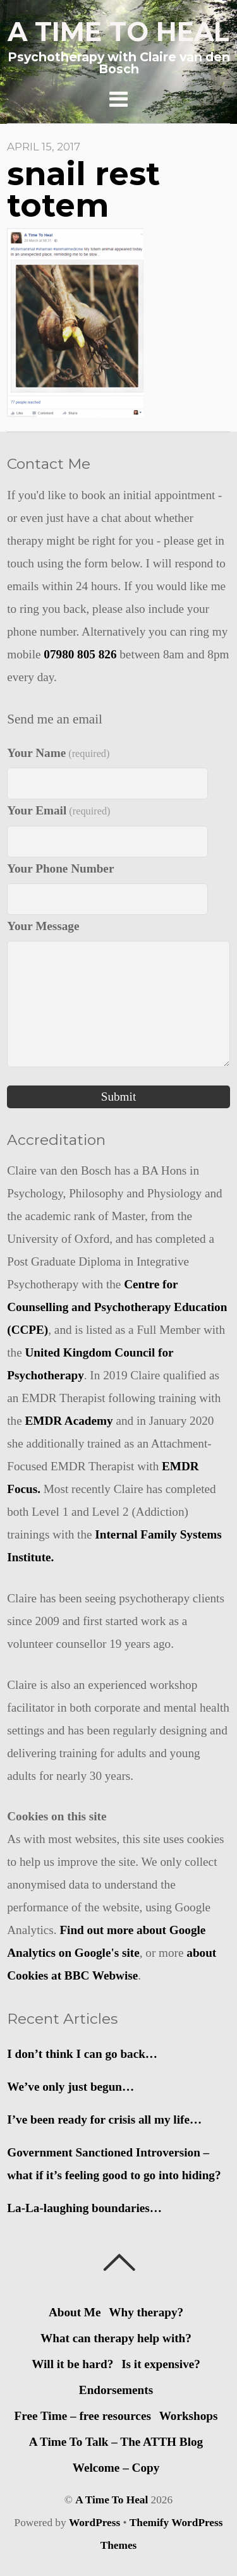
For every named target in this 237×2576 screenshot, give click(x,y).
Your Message (43, 926)
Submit (118, 1096)
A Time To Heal (111, 2500)
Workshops (188, 2415)
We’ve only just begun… (70, 2086)
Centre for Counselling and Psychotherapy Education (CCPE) (117, 1307)
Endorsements (116, 2390)
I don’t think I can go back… (82, 2053)
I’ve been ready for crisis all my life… (104, 2119)
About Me (75, 2312)
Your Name (58, 752)
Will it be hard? (72, 2364)
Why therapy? (146, 2312)
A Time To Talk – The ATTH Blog (116, 2441)
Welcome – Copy (116, 2467)
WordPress (94, 2523)
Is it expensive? (160, 2364)
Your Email (58, 810)
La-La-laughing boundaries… (84, 2208)
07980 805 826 (80, 654)
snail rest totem (83, 189)
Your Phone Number (60, 868)
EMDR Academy (69, 1420)
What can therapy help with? (115, 2338)
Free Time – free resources (83, 2415)
